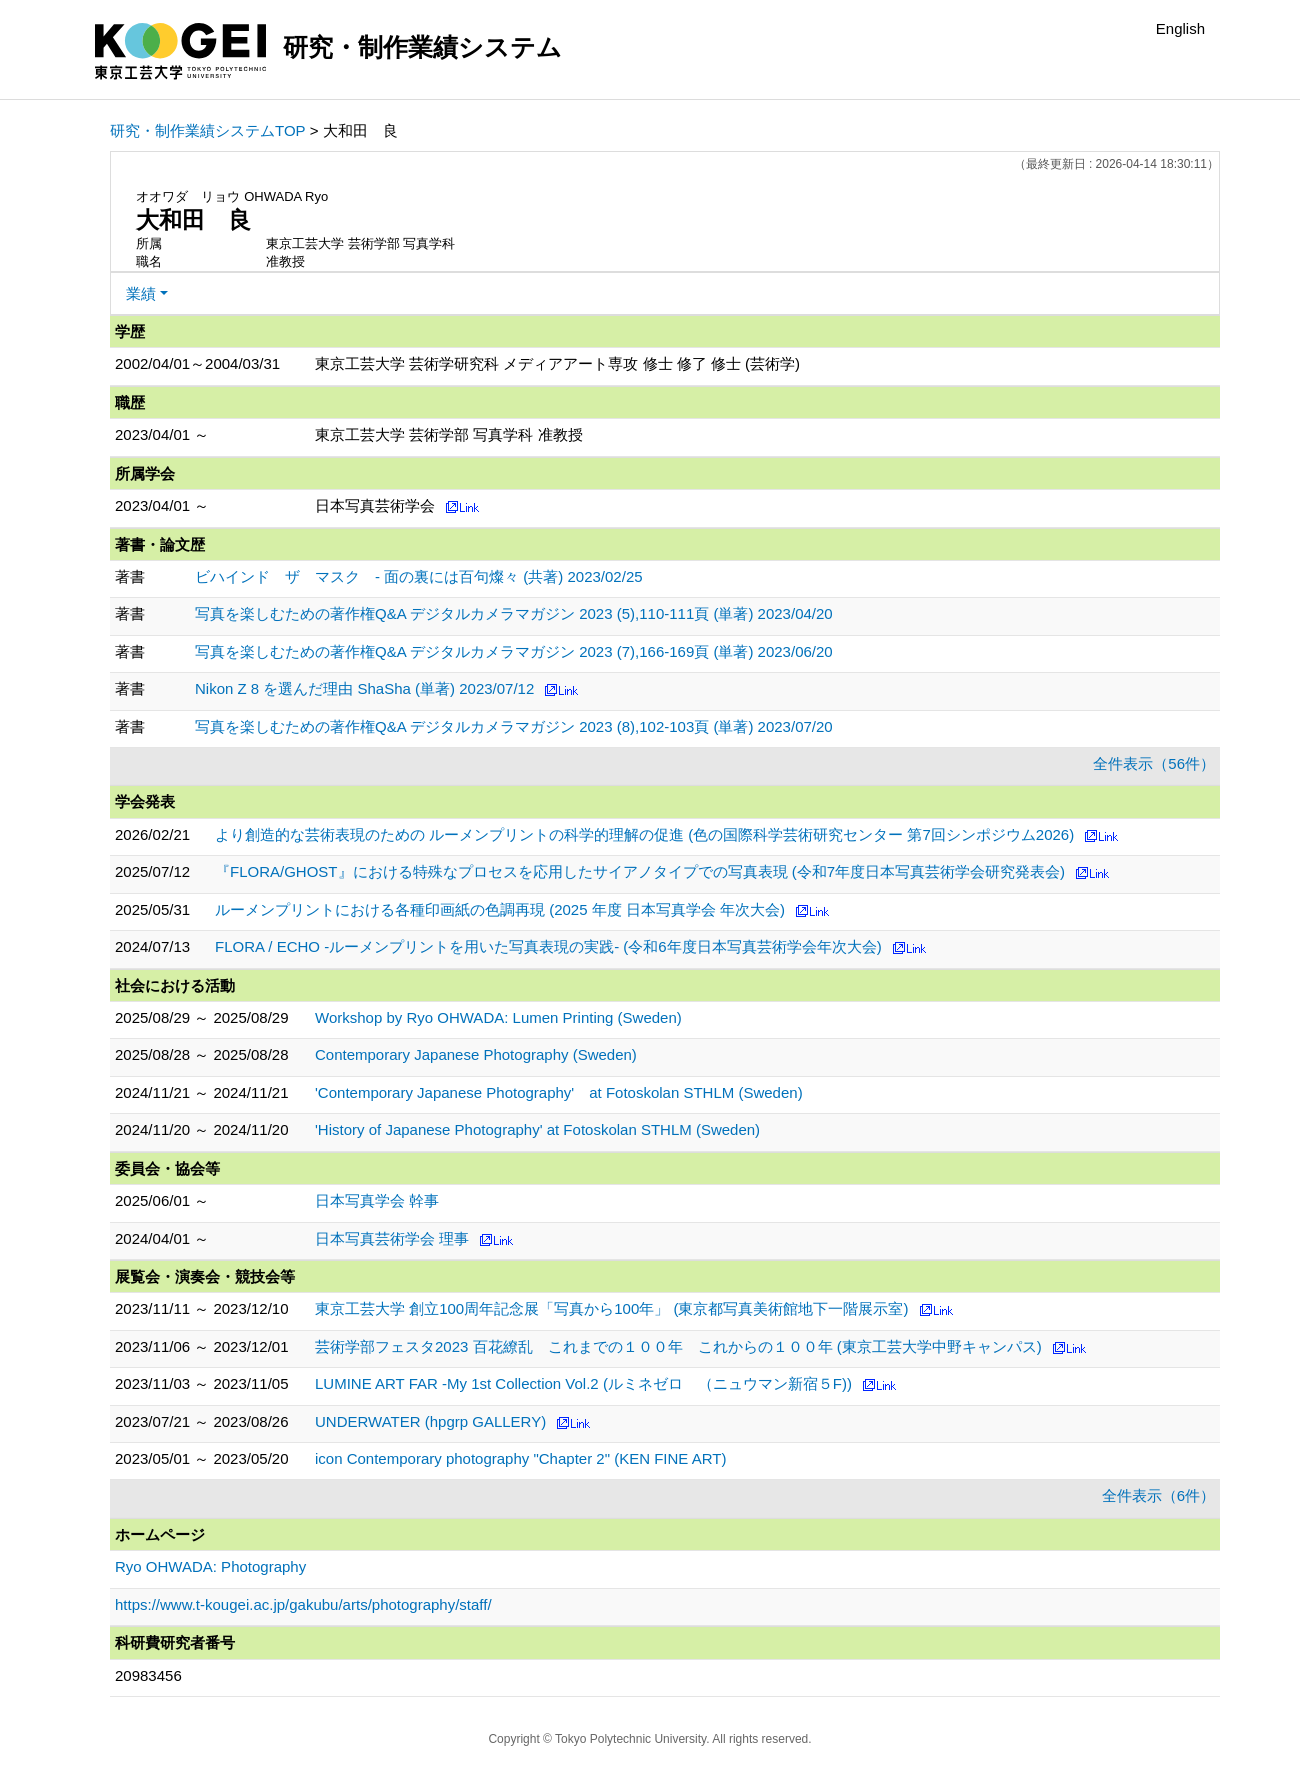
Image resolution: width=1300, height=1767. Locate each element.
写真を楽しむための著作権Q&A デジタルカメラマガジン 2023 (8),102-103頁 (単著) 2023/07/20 (514, 726)
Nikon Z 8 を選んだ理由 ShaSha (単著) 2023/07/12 (364, 688)
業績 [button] (141, 293)
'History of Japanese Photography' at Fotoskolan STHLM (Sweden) (537, 1129)
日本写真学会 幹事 (377, 1200)
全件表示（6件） (1158, 1495)
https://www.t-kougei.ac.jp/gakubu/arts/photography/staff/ (303, 1604)
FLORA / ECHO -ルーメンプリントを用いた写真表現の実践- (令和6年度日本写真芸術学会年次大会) (548, 946)
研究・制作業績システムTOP (208, 130)
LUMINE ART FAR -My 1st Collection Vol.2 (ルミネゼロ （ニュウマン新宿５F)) (583, 1383)
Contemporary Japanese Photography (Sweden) (476, 1054)
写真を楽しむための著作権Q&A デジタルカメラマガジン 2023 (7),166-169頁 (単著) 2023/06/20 (514, 651)
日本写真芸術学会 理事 (392, 1238)
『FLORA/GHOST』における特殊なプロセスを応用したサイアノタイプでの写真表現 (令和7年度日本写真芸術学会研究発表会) (640, 871)
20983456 (148, 1675)
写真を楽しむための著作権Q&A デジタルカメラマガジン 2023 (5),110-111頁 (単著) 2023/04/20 (514, 613)
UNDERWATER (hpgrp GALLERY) (430, 1421)
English (1180, 28)
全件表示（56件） (1154, 763)
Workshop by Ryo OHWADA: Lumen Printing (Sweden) (498, 1017)
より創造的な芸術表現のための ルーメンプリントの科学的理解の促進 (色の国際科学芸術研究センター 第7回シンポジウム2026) (644, 834)
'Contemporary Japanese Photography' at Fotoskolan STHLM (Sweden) (559, 1092)
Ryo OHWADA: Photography (210, 1566)
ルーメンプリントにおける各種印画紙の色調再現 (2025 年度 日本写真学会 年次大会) (500, 909)
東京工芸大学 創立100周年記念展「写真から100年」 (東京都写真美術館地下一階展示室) (611, 1308)
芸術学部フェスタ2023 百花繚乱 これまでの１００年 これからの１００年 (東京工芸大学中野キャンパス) (678, 1346)
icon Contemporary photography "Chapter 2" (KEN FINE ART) (520, 1458)
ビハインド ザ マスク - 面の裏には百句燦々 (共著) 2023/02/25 (419, 576)
